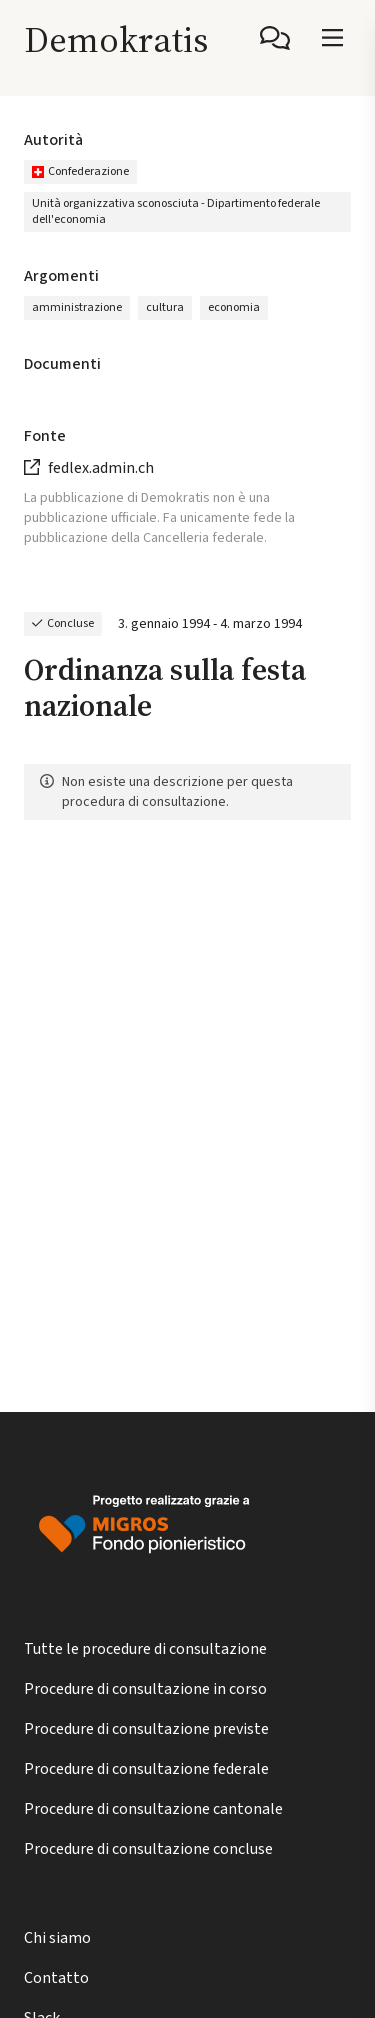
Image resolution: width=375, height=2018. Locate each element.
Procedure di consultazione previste (146, 1729)
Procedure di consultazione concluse (148, 1849)
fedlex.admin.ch (101, 468)
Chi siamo (57, 1938)
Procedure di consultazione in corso (145, 1689)
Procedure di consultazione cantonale (153, 1809)
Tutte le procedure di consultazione (145, 1649)
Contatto (56, 1978)
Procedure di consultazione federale (146, 1769)
